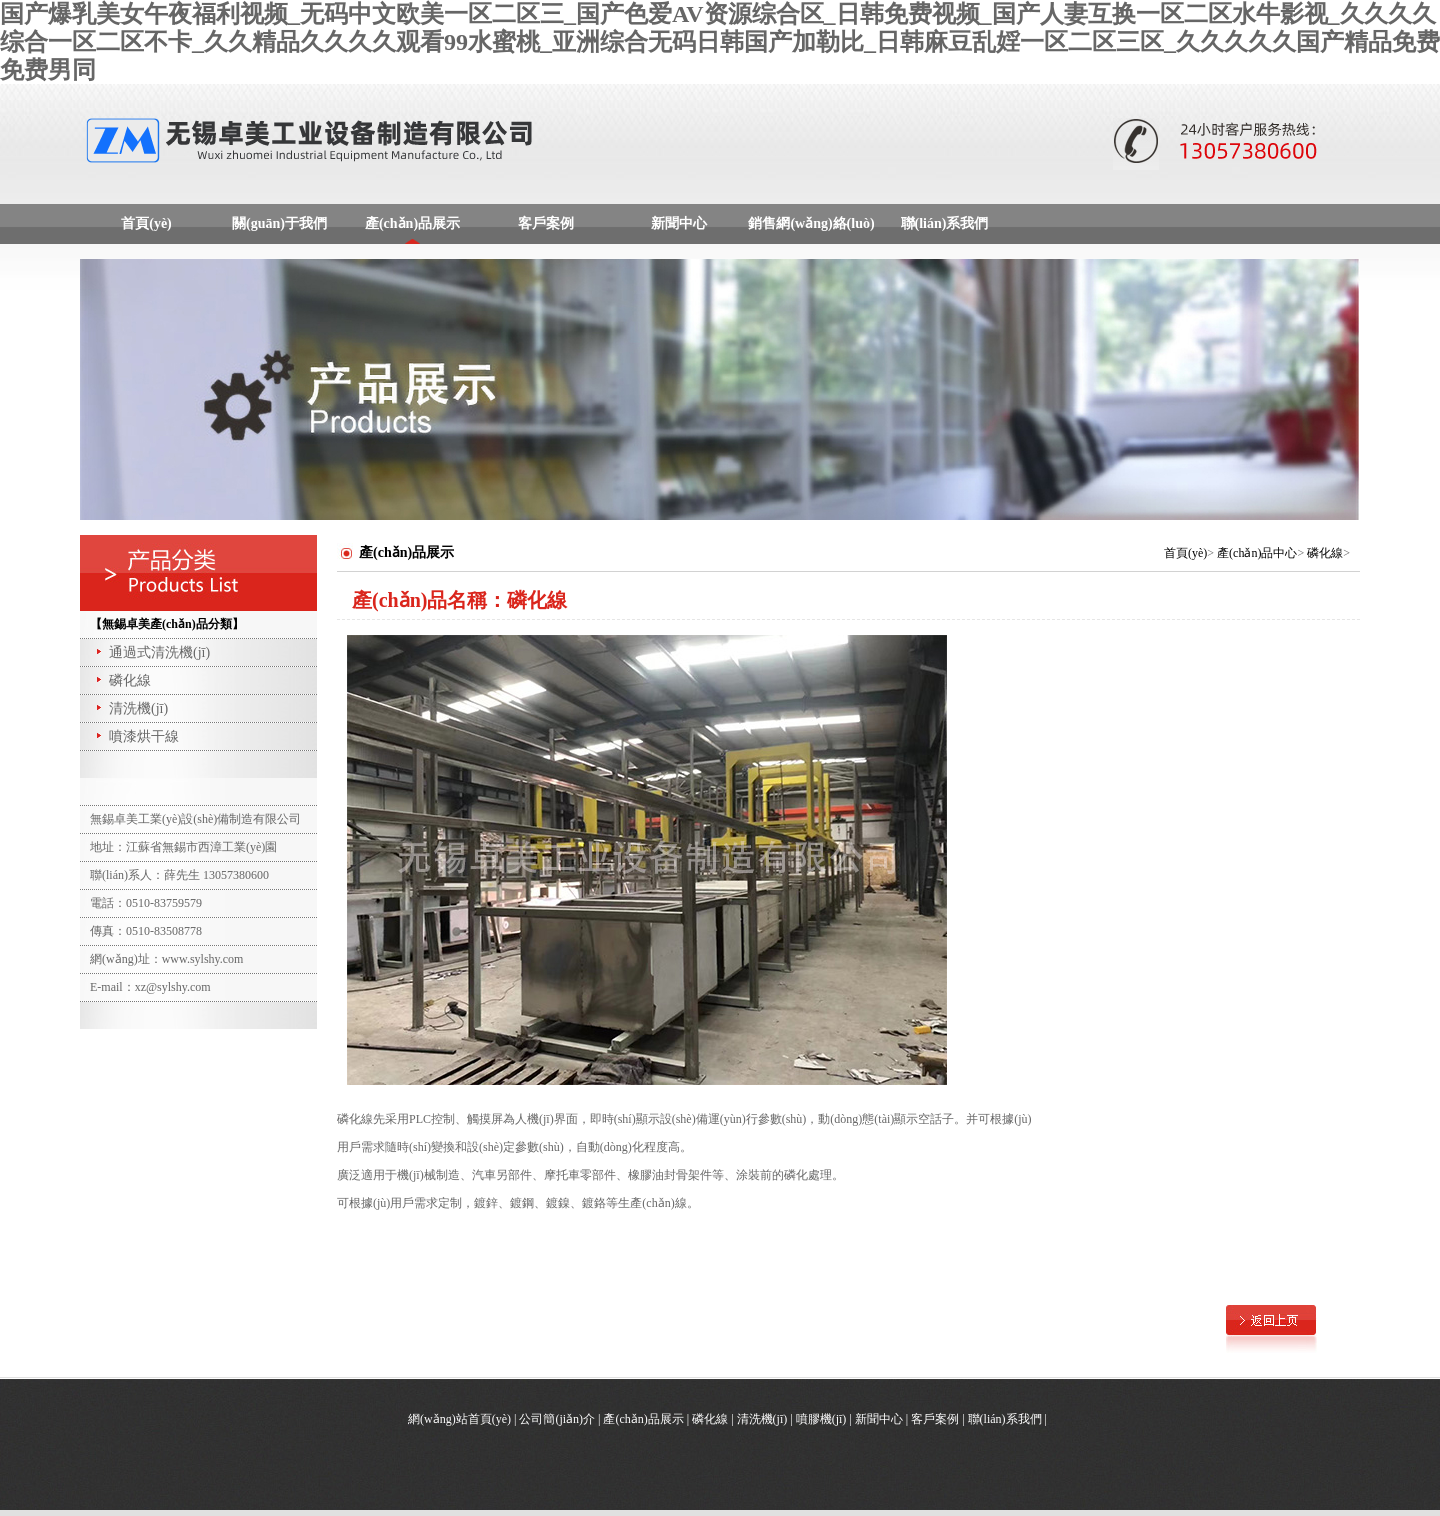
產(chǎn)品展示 (412, 223)
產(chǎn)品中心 (1257, 553)
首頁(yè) (146, 223)
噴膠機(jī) (821, 1419)
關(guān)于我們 (279, 223)
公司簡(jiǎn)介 (557, 1419)
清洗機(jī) (130, 708)
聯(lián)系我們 (945, 223)
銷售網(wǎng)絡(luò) (811, 223)
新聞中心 (679, 223)
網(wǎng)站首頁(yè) (459, 1419)
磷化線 (122, 680)
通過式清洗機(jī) (151, 652)
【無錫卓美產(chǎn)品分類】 (167, 624)
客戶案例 (546, 223)
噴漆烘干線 (136, 736)
